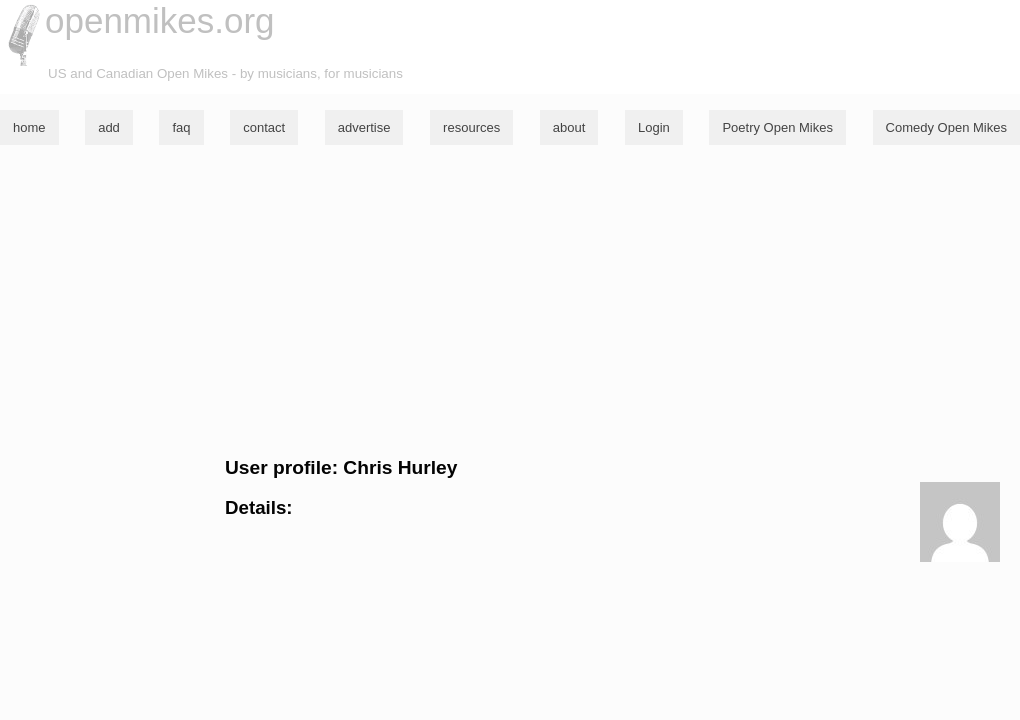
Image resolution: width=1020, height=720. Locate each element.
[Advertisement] (510, 301)
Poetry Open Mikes (777, 127)
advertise (364, 127)
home (29, 127)
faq (181, 127)
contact (264, 127)
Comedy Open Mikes (946, 127)
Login (654, 127)
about (569, 127)
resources (471, 127)
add (109, 127)
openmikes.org (160, 20)
